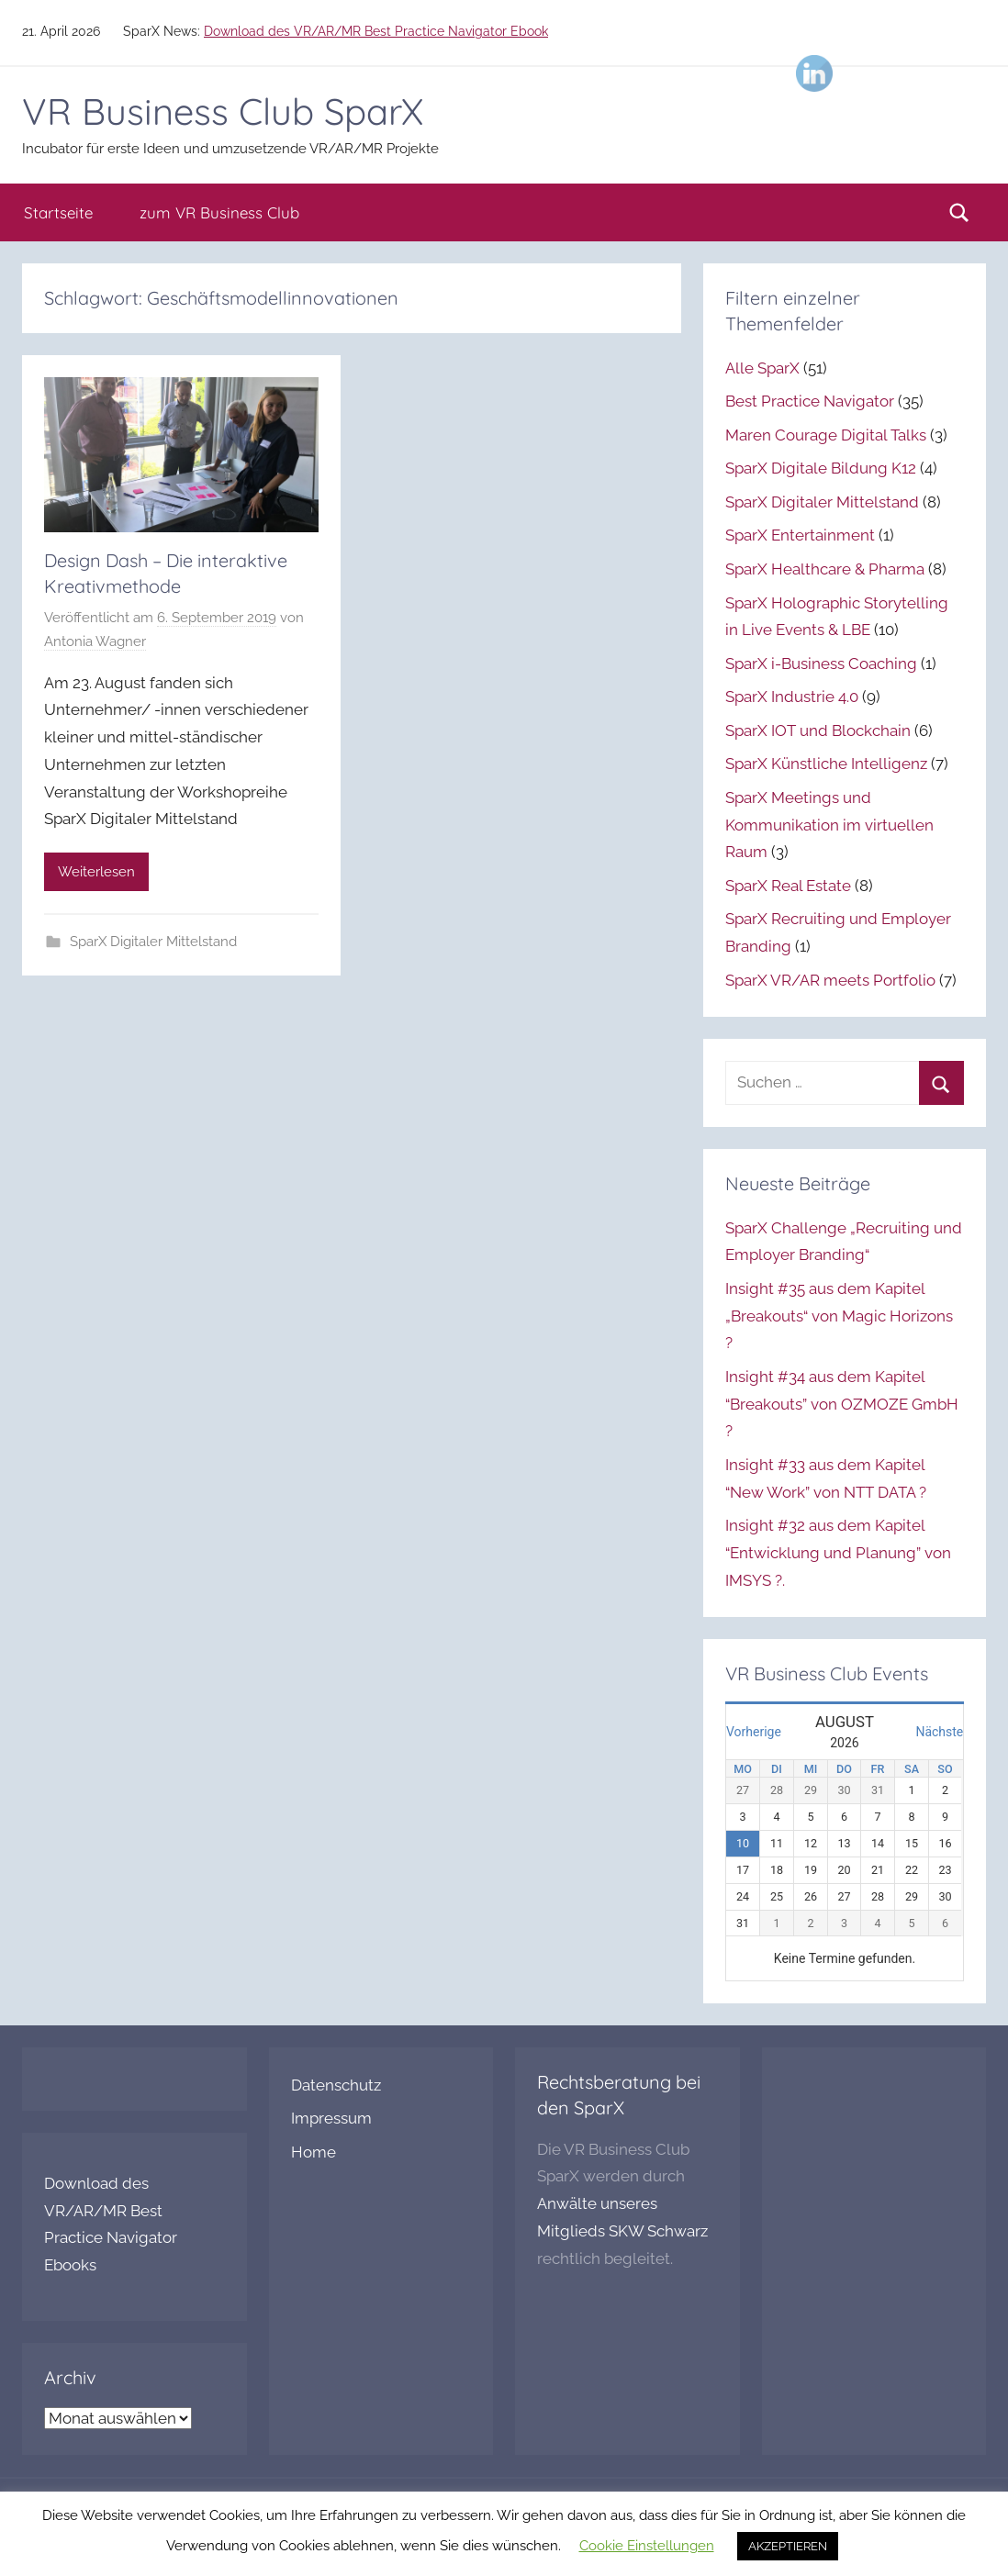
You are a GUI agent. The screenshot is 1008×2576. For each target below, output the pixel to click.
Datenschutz (336, 2085)
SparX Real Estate (788, 885)
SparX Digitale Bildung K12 (820, 468)
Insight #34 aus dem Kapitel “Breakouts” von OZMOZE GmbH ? (841, 1404)
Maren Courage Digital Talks (825, 435)
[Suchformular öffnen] (959, 213)
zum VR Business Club (219, 212)
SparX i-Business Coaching (821, 663)
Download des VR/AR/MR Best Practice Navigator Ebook (376, 31)
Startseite (58, 212)
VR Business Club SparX (222, 111)
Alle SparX (762, 368)
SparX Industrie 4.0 (791, 696)
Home (313, 2152)
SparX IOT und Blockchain (818, 730)
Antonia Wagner (95, 641)
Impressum (331, 2118)
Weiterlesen (96, 872)
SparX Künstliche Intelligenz (826, 763)
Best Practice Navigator (809, 401)
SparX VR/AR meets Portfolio (830, 980)
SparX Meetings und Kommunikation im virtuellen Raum (829, 825)
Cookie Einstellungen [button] (646, 2545)
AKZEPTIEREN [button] (787, 2546)
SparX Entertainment (800, 535)
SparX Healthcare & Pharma (824, 569)
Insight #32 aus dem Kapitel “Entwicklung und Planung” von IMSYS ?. (838, 1552)
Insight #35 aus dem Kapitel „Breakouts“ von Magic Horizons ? (839, 1316)
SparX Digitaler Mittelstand (153, 941)
